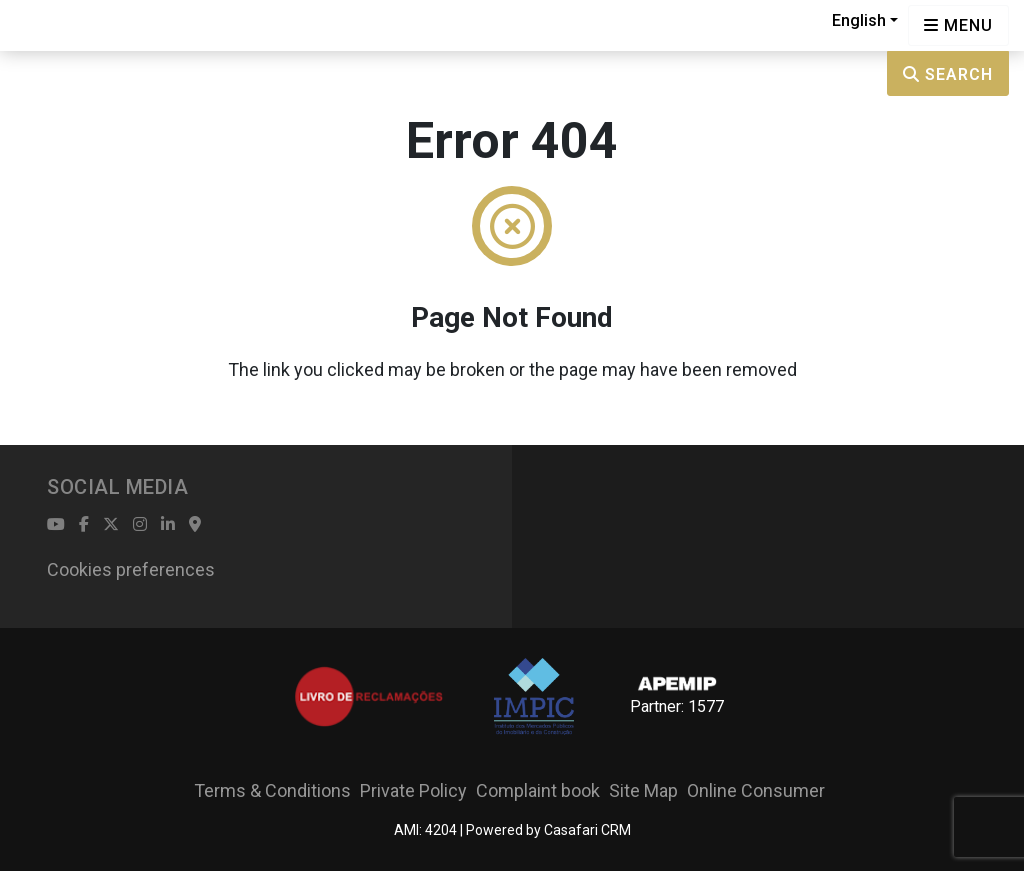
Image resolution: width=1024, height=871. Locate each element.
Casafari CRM (587, 830)
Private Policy (413, 790)
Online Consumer (756, 790)
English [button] (859, 20)
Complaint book (538, 790)
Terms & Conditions (272, 790)
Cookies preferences (131, 569)
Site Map (643, 790)
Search (948, 74)
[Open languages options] (958, 25)
